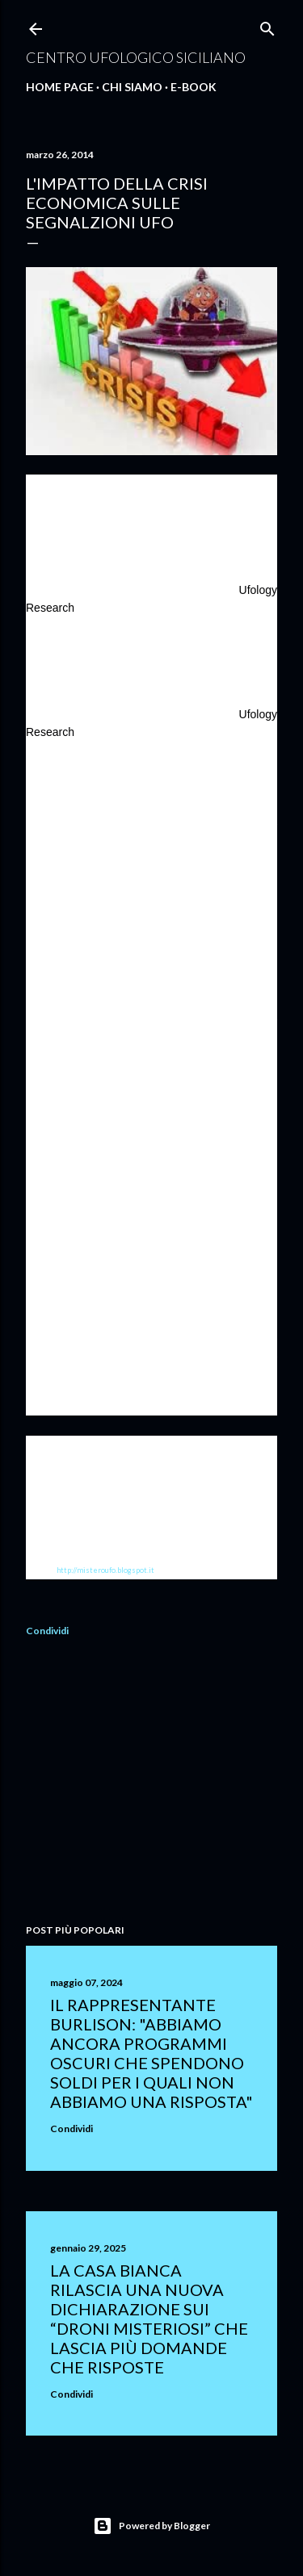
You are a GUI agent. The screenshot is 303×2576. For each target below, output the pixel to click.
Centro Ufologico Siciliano (136, 57)
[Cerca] (267, 25)
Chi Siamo (132, 87)
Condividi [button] (47, 1631)
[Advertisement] (151, 1783)
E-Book (193, 87)
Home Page (60, 87)
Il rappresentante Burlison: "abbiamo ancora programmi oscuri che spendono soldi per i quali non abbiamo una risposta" (151, 2053)
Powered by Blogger (151, 2526)
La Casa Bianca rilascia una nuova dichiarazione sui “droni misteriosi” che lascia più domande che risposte (149, 2318)
